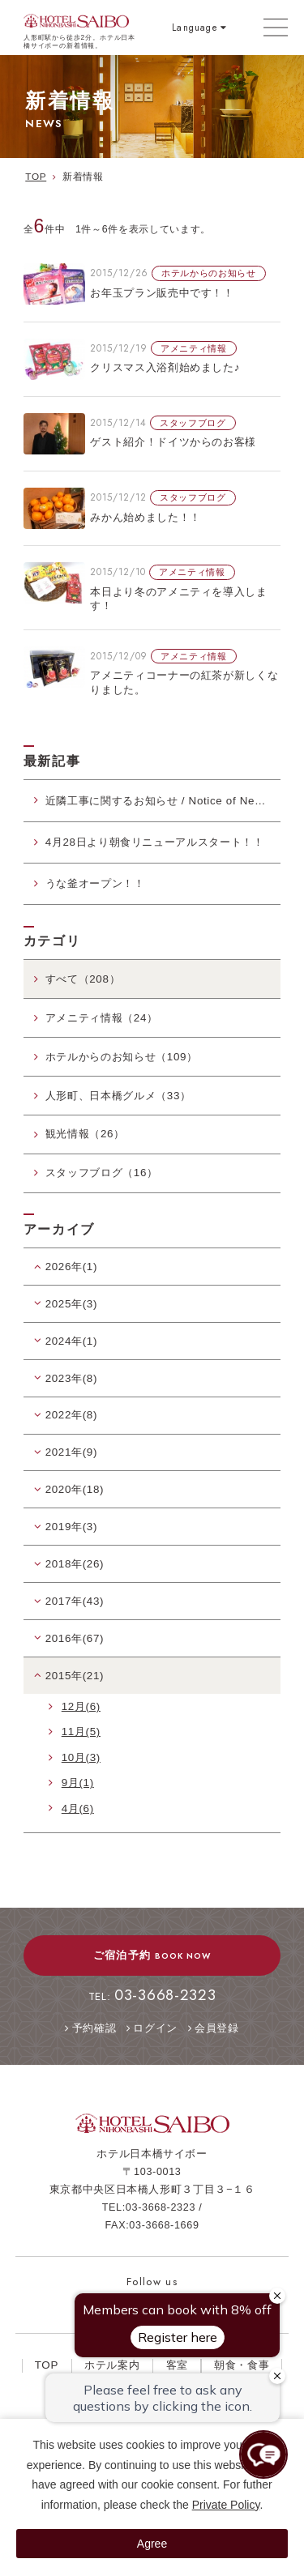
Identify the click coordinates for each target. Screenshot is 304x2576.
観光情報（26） (85, 1134)
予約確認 (94, 2028)
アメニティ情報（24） (101, 1018)
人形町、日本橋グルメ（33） (118, 1096)
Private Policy (226, 2504)
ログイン (155, 2028)
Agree (152, 2543)
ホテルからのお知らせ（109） (121, 1057)
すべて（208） (83, 979)
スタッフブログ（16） (101, 1172)
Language (194, 27)
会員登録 (217, 2028)
